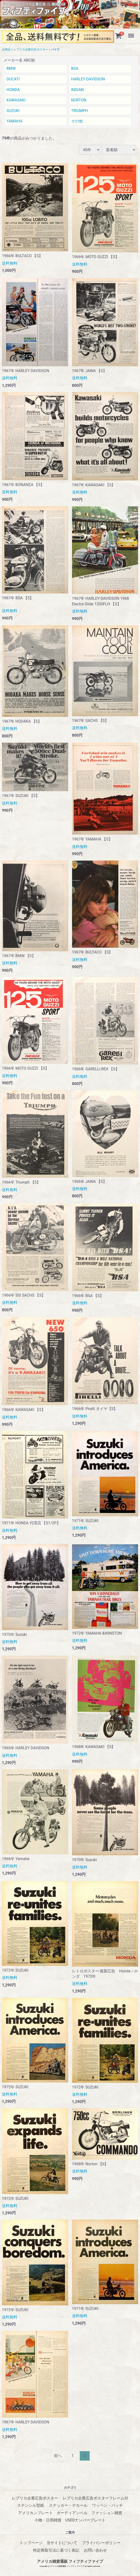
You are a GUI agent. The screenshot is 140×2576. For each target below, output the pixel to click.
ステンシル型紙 (30, 2505)
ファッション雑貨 (106, 2513)
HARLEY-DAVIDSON (88, 79)
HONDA (13, 89)
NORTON (78, 100)
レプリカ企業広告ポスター (30, 49)
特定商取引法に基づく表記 (56, 2550)
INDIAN (77, 89)
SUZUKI (13, 110)
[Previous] (58, 2456)
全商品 (6, 49)
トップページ (31, 2543)
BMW (11, 68)
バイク (55, 49)
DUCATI (13, 79)
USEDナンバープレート (85, 2520)
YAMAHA (14, 121)
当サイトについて (62, 2543)
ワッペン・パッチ (107, 2505)
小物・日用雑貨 (47, 2520)
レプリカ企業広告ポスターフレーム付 (95, 2498)
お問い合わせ (95, 2550)
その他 (77, 121)
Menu (131, 33)
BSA (74, 68)
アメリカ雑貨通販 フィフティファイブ (70, 2561)
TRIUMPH (79, 110)
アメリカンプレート (35, 2513)
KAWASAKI (16, 100)
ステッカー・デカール (68, 2505)
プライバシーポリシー (101, 2543)
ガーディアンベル (72, 2513)
